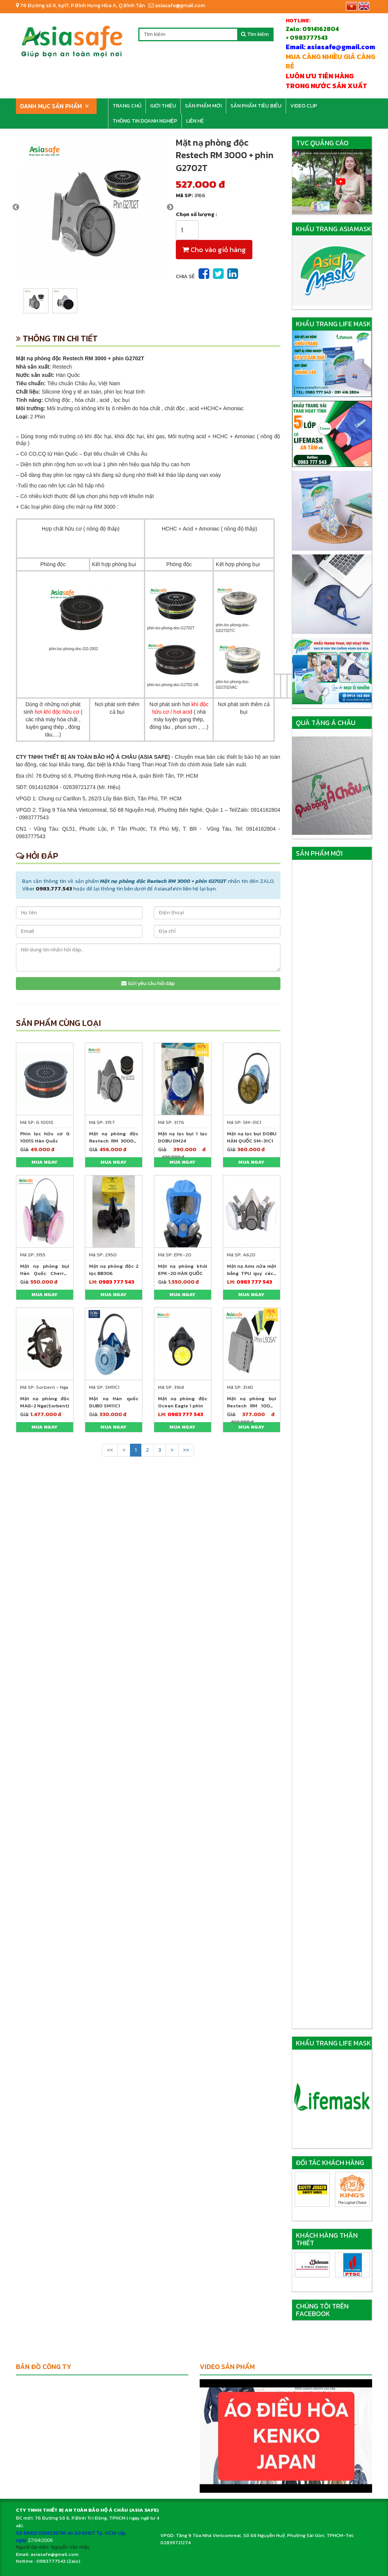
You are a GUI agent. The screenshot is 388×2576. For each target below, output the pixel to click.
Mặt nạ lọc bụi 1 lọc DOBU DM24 (182, 1137)
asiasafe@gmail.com (177, 5)
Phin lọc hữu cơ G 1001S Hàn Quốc (44, 1137)
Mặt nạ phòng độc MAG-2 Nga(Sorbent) (44, 1402)
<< (110, 1450)
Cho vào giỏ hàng (214, 249)
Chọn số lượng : (196, 214)
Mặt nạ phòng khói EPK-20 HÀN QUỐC (182, 1269)
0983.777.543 (54, 889)
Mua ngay (44, 1162)
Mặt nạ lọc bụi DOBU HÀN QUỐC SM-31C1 (251, 1137)
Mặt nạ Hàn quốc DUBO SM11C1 (113, 1402)
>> (186, 1450)
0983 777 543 (116, 1282)
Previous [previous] (16, 207)
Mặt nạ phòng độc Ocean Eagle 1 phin (182, 1402)
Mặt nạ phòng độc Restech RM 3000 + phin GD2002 (113, 1141)
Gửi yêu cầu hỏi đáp (148, 983)
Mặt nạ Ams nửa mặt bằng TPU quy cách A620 (251, 1273)
